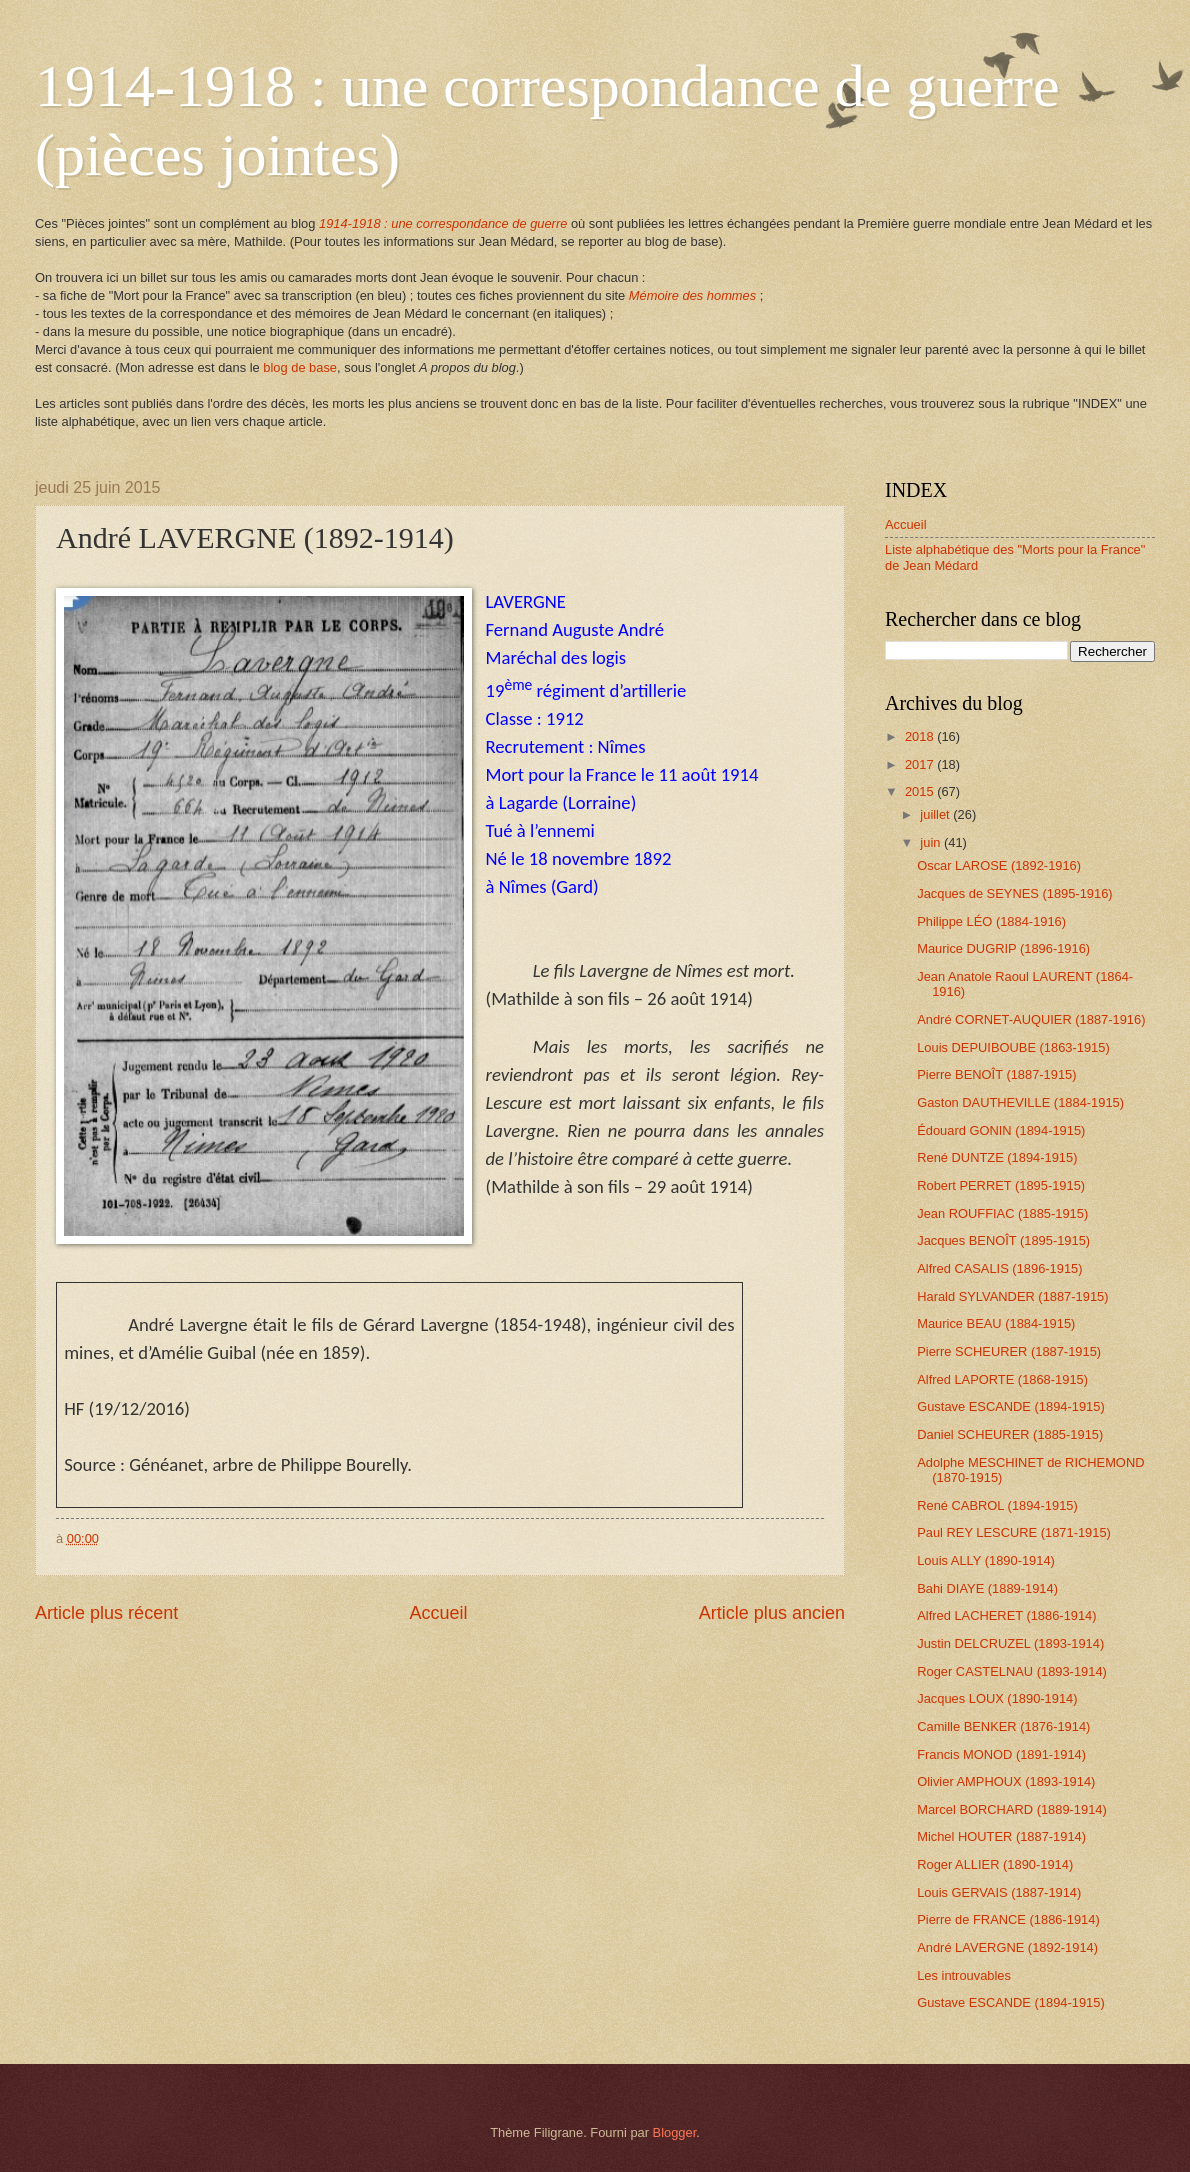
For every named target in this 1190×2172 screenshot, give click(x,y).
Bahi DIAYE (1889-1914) (987, 1588)
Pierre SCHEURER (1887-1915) (1009, 1351)
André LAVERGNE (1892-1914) (1007, 1947)
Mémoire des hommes (692, 295)
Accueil (438, 1613)
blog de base (300, 367)
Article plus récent (106, 1613)
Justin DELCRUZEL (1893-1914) (1010, 1643)
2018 (921, 736)
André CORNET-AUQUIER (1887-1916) (1031, 1019)
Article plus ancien (772, 1613)
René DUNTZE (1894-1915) (997, 1157)
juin (932, 842)
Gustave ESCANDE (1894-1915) (1011, 1406)
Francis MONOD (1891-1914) (1001, 1754)
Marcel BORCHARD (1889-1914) (1012, 1809)
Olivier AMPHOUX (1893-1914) (1006, 1781)
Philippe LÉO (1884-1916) (991, 921)
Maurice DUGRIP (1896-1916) (1003, 948)
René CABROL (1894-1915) (997, 1505)
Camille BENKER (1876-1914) (1003, 1726)
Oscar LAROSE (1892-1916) (999, 865)
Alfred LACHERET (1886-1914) (1006, 1615)
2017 (921, 764)
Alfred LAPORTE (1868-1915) (1002, 1379)
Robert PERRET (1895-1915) (1001, 1185)
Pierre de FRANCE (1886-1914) (1008, 1919)
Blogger (675, 2132)
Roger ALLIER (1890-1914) (995, 1864)
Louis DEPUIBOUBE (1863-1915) (1013, 1047)
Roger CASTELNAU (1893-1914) (1012, 1671)
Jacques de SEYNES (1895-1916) (1014, 893)
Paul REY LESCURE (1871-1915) (1014, 1532)
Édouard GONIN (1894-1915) (1001, 1130)
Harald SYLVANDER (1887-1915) (1012, 1296)
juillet (936, 814)
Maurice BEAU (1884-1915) (996, 1323)
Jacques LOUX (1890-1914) (997, 1698)
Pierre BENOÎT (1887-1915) (996, 1074)
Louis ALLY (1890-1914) (986, 1560)
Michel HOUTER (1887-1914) (1001, 1836)
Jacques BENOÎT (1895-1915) (1003, 1240)
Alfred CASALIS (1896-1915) (999, 1268)
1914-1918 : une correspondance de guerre (443, 223)
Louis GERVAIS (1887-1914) (999, 1892)
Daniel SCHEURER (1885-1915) (1010, 1434)
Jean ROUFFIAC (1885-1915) (1002, 1213)
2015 (921, 791)
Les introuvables (964, 1975)
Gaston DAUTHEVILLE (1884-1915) (1020, 1102)
